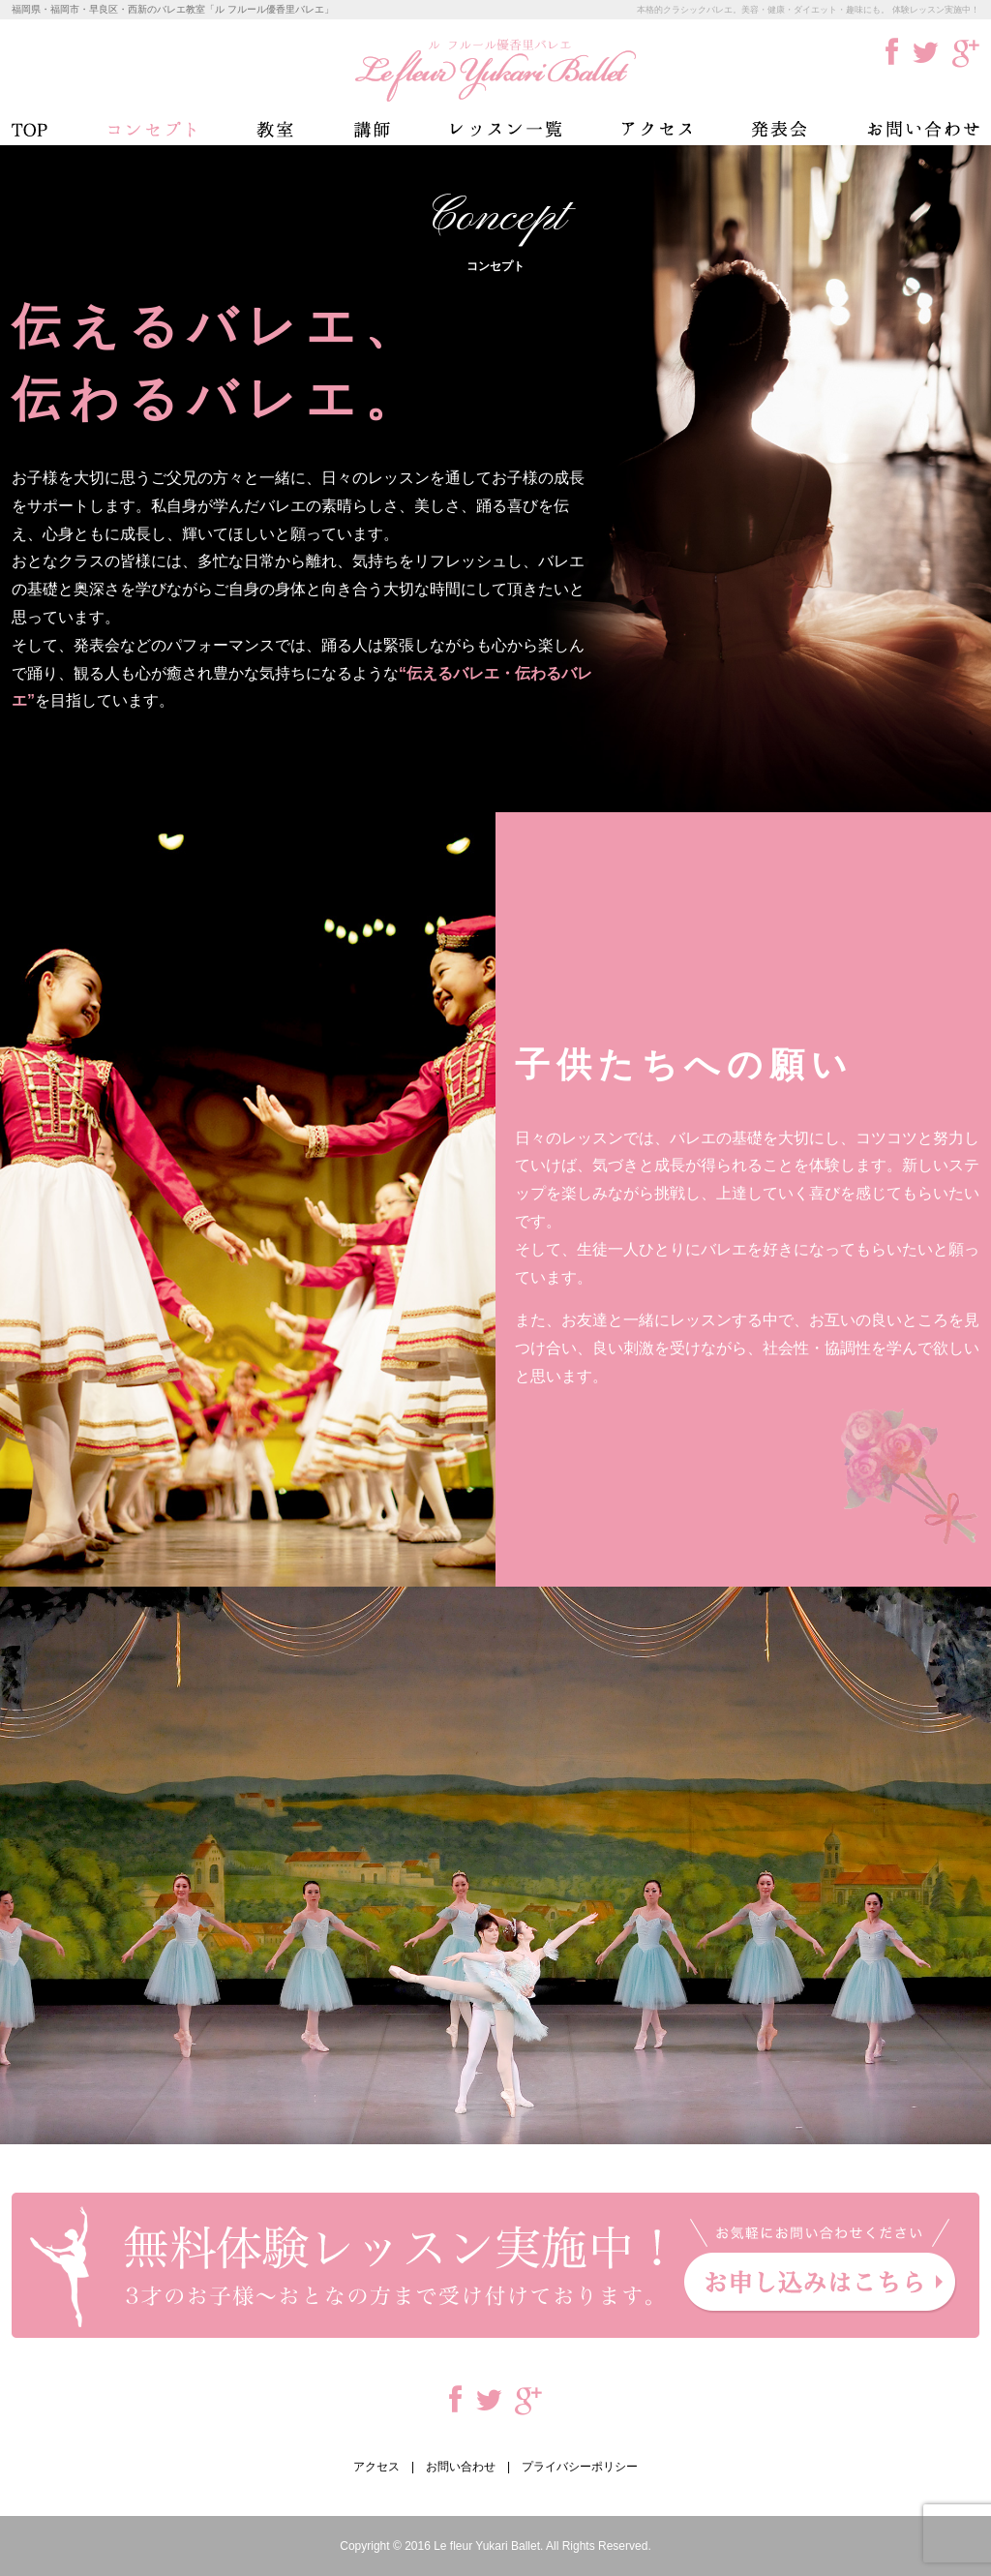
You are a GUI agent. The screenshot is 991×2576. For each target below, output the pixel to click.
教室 (274, 129)
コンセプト (151, 129)
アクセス (656, 129)
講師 (372, 129)
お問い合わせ (923, 129)
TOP (29, 129)
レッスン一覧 (506, 129)
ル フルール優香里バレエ (495, 70)
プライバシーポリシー (580, 2466)
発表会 (779, 129)
